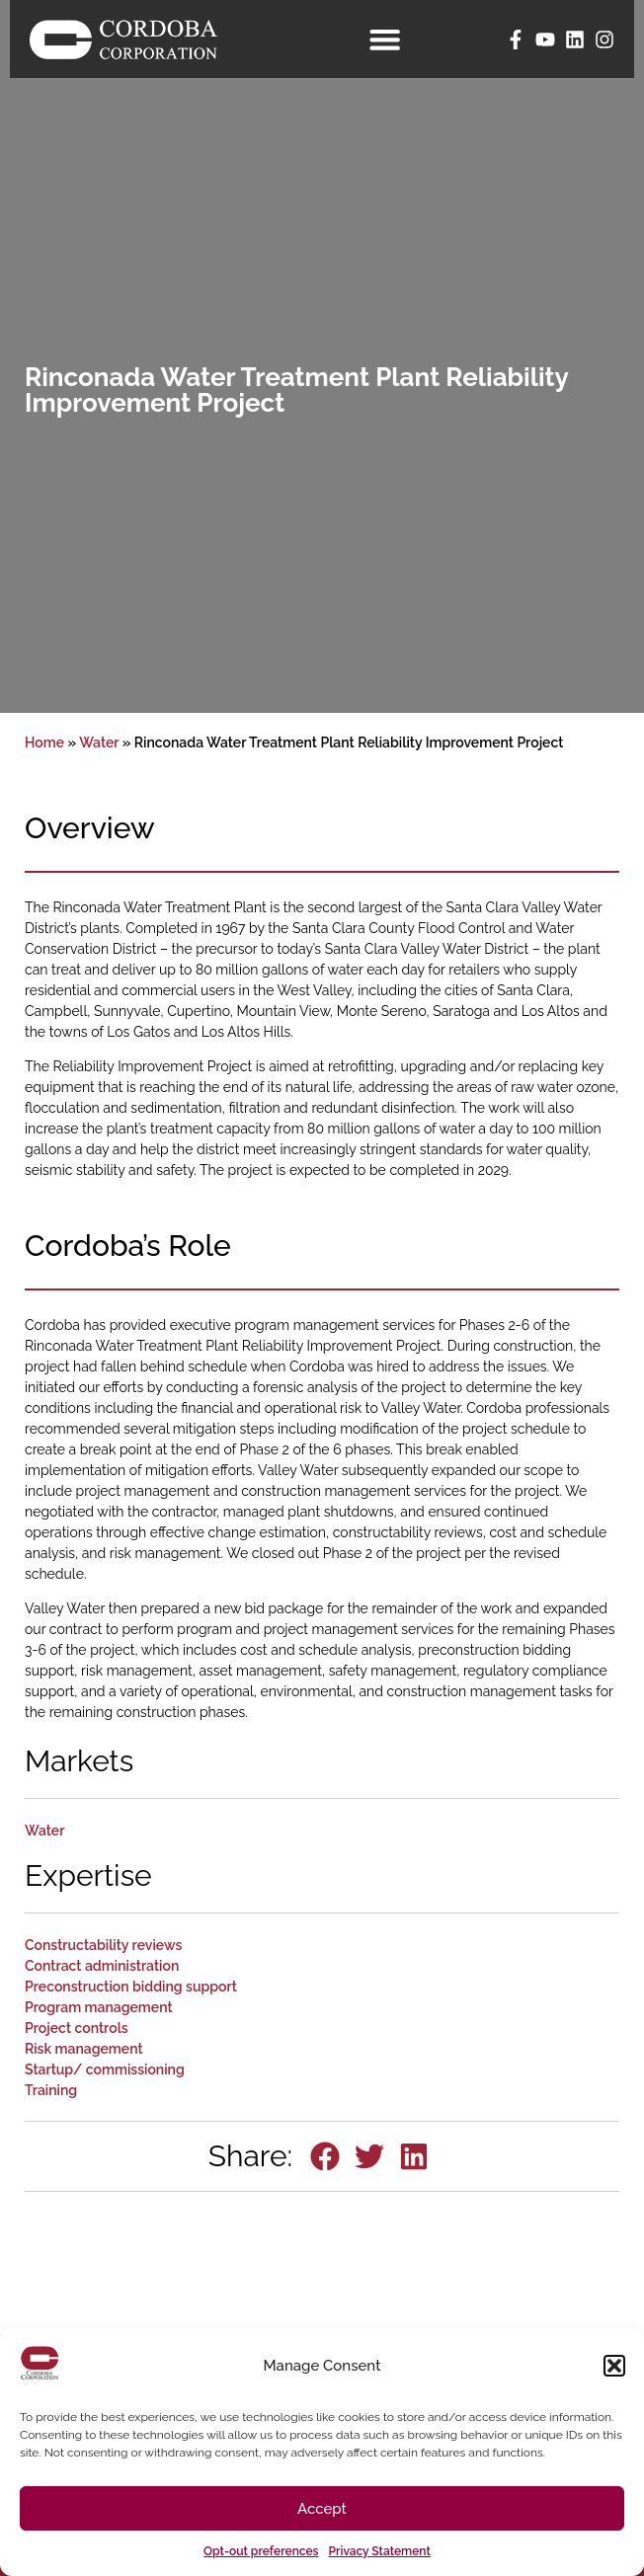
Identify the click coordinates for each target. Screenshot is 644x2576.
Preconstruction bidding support (131, 1986)
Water (99, 742)
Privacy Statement (380, 2551)
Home (44, 742)
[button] (614, 2366)
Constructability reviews (103, 1945)
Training (51, 2090)
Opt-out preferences (260, 2551)
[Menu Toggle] (388, 39)
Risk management (84, 2049)
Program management (99, 2007)
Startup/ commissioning (105, 2069)
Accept (322, 2509)
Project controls (76, 2028)
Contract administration (102, 1966)
